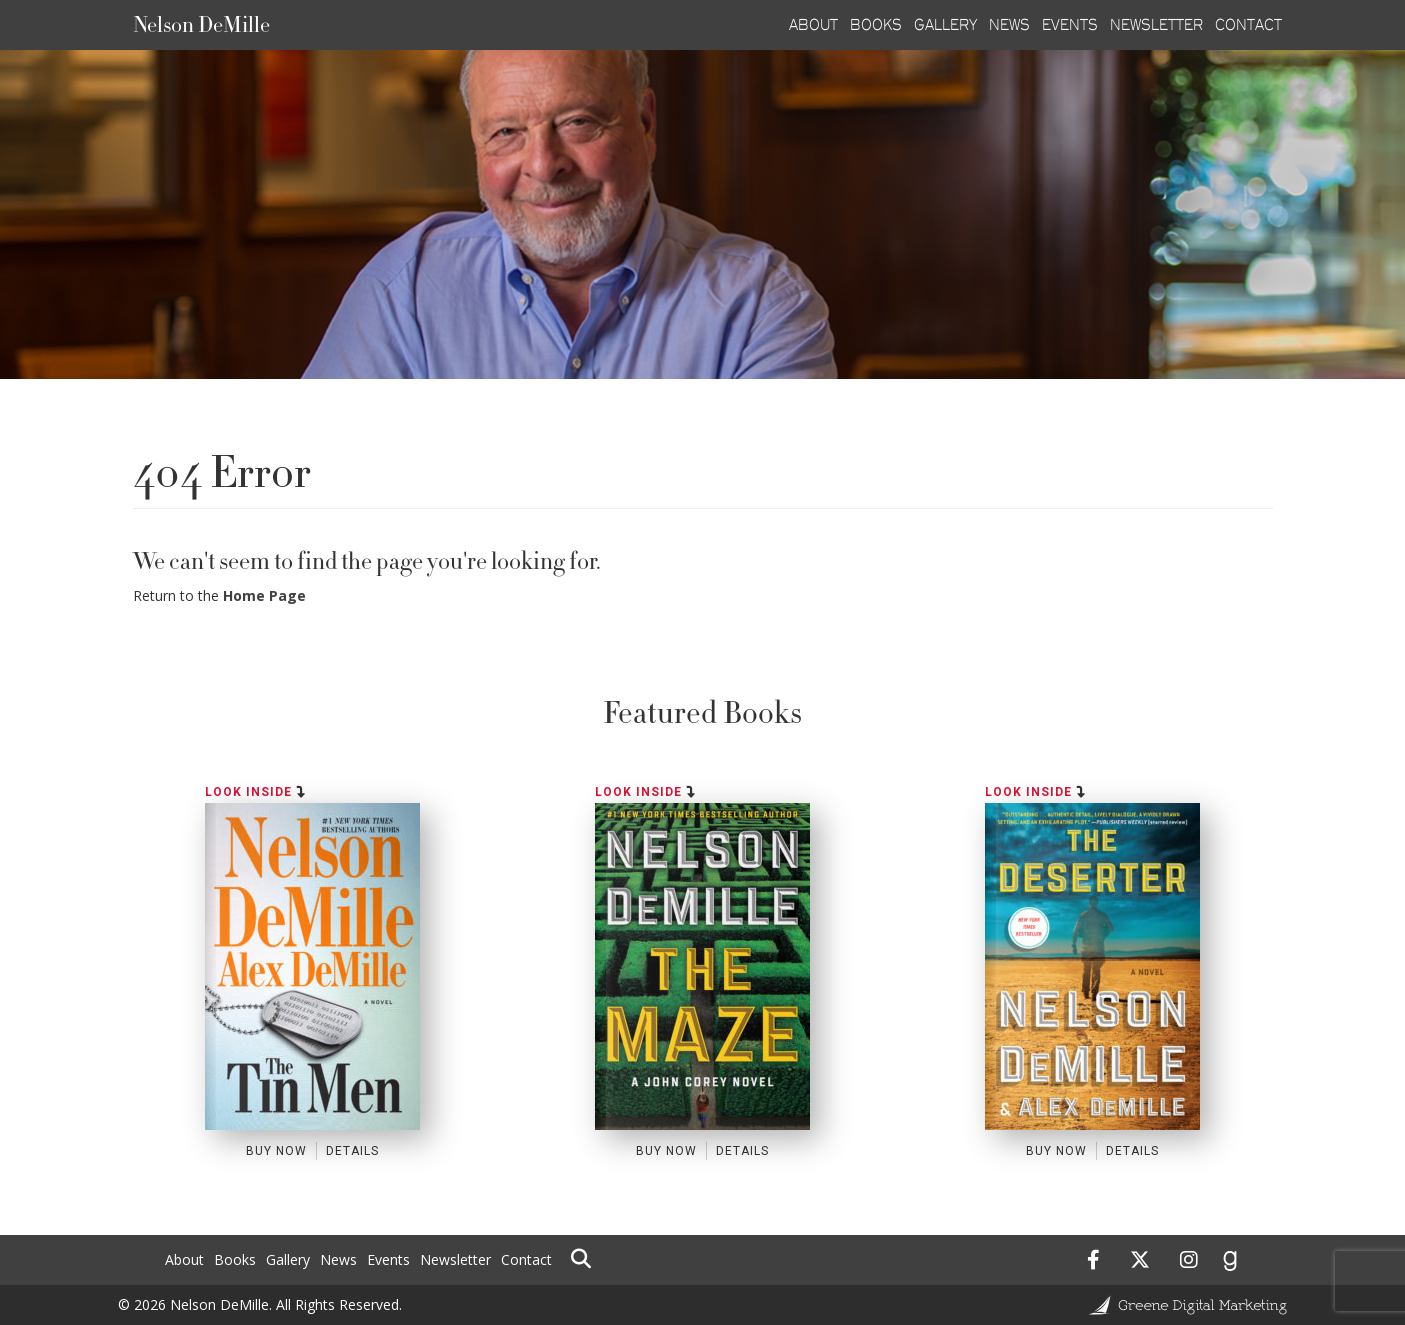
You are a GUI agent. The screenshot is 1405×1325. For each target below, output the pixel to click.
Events (388, 1259)
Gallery (288, 1259)
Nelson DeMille (201, 25)
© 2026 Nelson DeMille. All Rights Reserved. (260, 1304)
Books (235, 1259)
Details (352, 1151)
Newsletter (455, 1259)
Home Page (264, 595)
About (184, 1259)
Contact (526, 1259)
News (338, 1259)
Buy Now (276, 1151)
